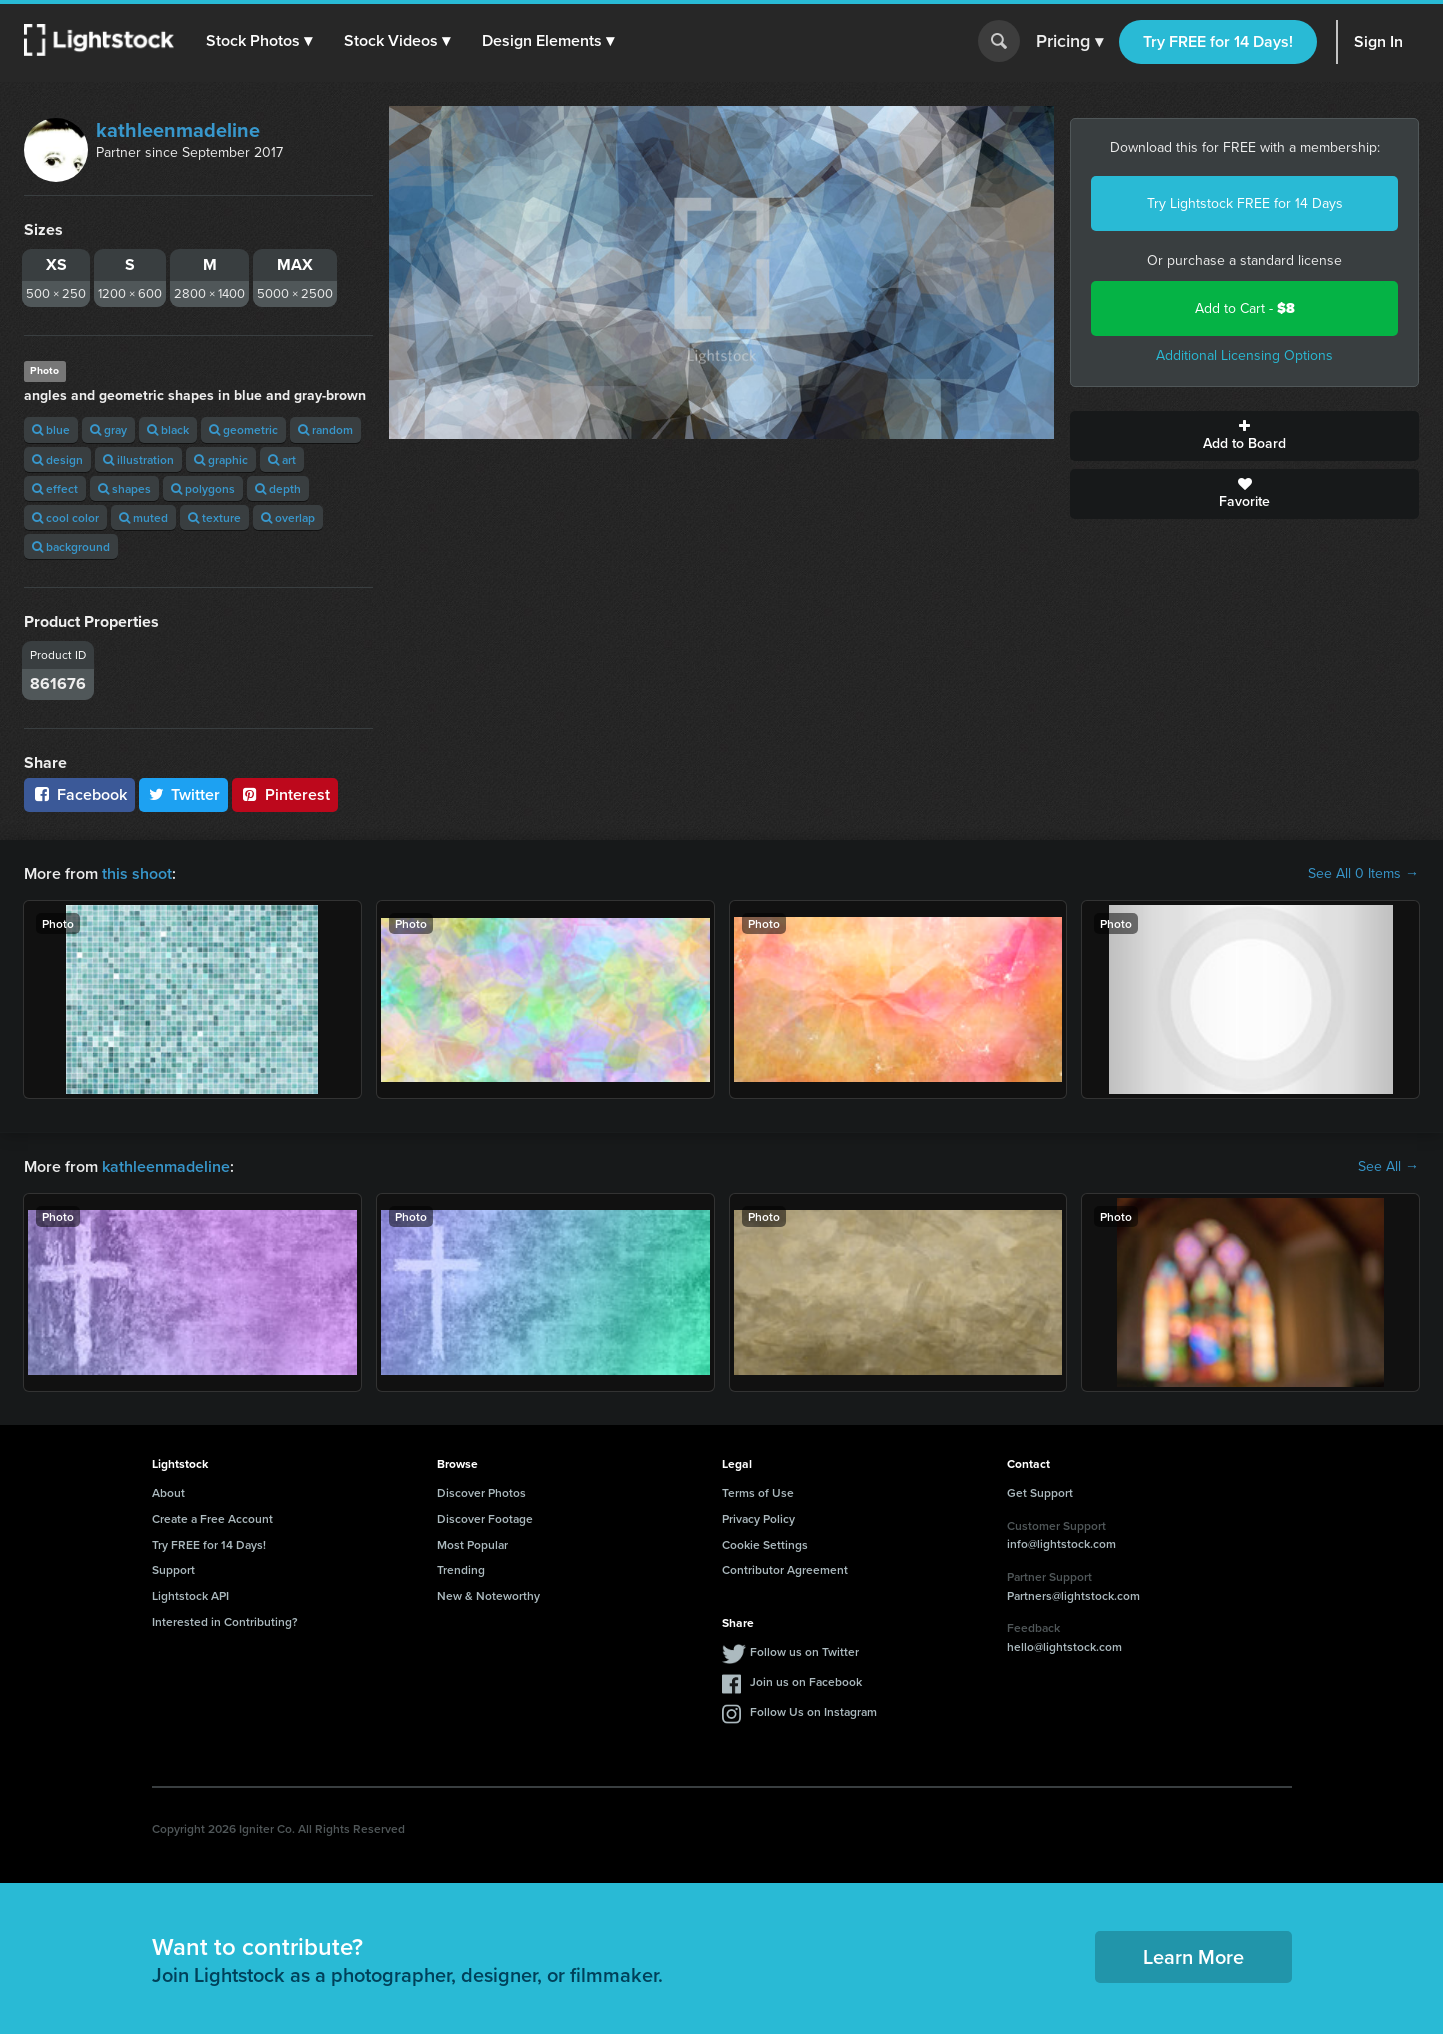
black (168, 429)
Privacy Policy (758, 1518)
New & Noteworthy (488, 1595)
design (57, 459)
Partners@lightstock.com (1073, 1595)
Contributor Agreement (785, 1569)
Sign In (1378, 41)
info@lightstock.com (1061, 1543)
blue (51, 429)
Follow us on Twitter (804, 1651)
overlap (288, 517)
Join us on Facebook (806, 1681)
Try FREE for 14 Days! (1218, 41)
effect (55, 488)
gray (108, 429)
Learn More (1193, 1956)
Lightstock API (190, 1595)
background (71, 546)
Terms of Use (758, 1492)
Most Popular (472, 1544)
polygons (203, 488)
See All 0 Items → (1363, 874)
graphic (221, 459)
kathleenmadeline (178, 130)
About (168, 1492)
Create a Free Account (212, 1518)
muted (143, 517)
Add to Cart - (1245, 308)
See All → (1388, 1167)
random (325, 429)
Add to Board (1244, 436)
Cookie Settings (765, 1544)
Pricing (1069, 42)
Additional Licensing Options (1244, 355)
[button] (259, 41)
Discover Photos (481, 1492)
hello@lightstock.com (1064, 1646)
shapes (124, 488)
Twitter (184, 794)
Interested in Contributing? (225, 1621)
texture (214, 517)
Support (173, 1569)
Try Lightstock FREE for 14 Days (1245, 203)
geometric (243, 429)
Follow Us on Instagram (813, 1711)
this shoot (137, 873)
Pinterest (285, 794)
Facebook (79, 794)
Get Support (1040, 1492)
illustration (138, 459)
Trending (461, 1569)
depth (278, 488)
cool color (65, 517)
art (282, 459)
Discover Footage (485, 1518)
